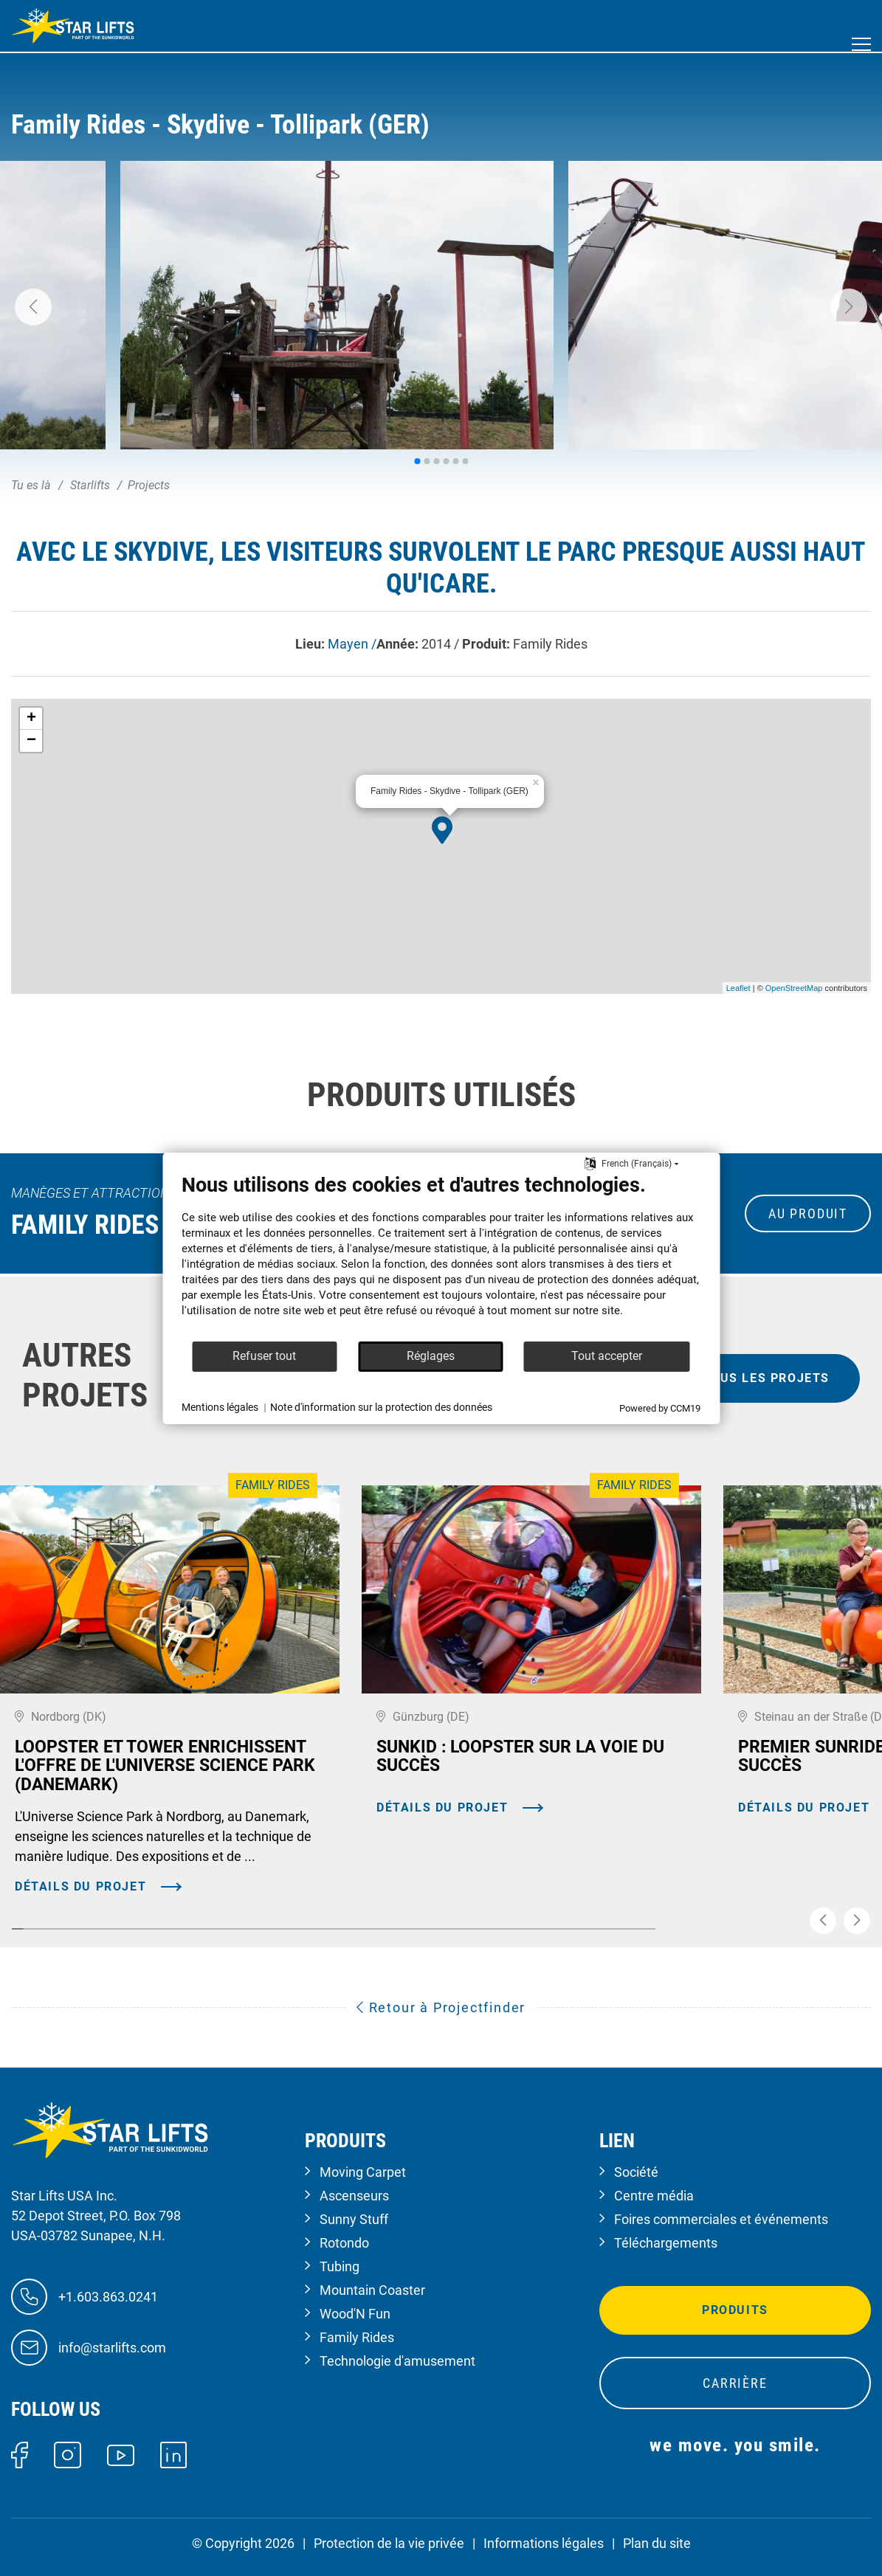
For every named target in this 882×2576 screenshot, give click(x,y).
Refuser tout (264, 1356)
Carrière (735, 2383)
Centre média (654, 2195)
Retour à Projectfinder (441, 2007)
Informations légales (543, 2543)
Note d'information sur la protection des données (381, 1407)
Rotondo (344, 2243)
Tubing (339, 2266)
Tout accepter (606, 1356)
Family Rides (357, 2337)
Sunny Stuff (354, 2219)
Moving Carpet (363, 2172)
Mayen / (352, 644)
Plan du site (657, 2543)
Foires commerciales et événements (721, 2219)
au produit (807, 1213)
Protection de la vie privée (389, 2543)
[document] (441, 1256)
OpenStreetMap (794, 988)
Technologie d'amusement (397, 2361)
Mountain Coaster (372, 2290)
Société (636, 2172)
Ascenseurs (354, 2195)
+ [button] (31, 719)
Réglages (431, 1356)
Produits (735, 2310)
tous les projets (766, 1378)
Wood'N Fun (355, 2313)
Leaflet (738, 988)
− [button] (31, 741)
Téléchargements (665, 2243)
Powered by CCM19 (659, 1408)
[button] (33, 307)
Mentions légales (220, 1407)
